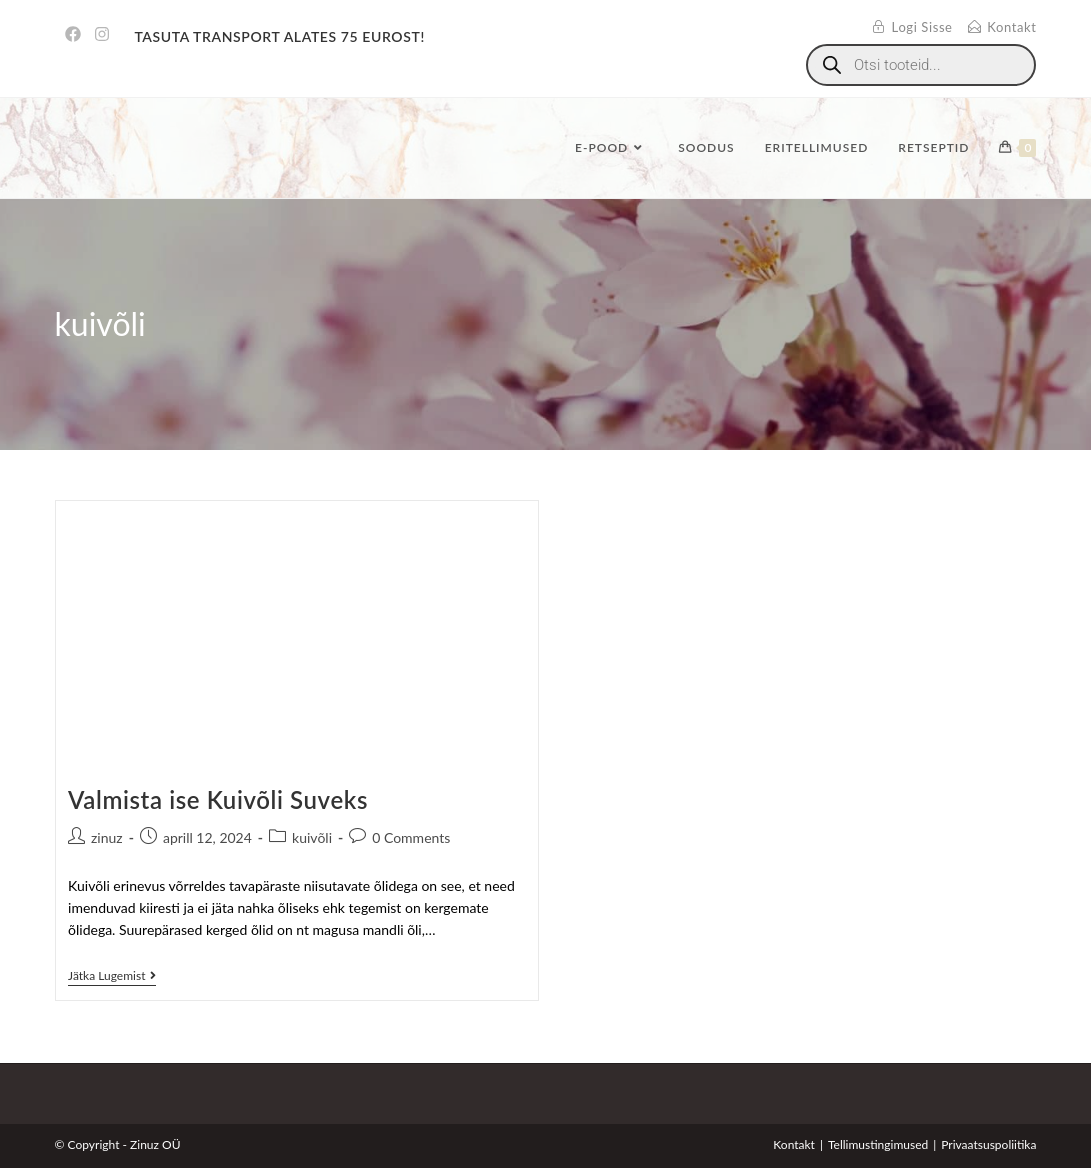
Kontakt (794, 1144)
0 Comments (411, 837)
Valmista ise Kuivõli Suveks (218, 799)
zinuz (107, 837)
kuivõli (312, 837)
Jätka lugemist (112, 976)
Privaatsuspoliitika (988, 1144)
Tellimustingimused (878, 1144)
